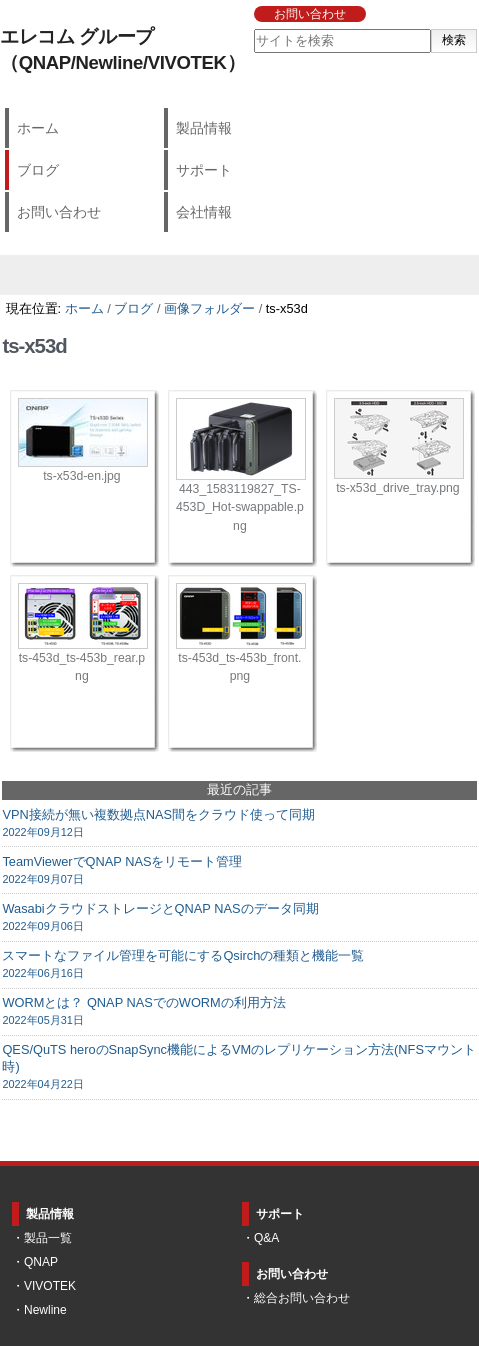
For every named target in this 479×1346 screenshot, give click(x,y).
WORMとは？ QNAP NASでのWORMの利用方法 (239, 1011)
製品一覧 (48, 1238)
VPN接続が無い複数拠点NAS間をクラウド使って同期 (239, 823)
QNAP (41, 1262)
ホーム (38, 128)
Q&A (266, 1238)
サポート (204, 170)
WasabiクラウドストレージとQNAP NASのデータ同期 (239, 917)
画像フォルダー (209, 308)
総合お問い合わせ (302, 1298)
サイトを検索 (252, 28)
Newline (45, 1310)
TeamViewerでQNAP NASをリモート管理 (239, 870)
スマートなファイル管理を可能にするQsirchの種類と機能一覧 (239, 964)
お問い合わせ (310, 14)
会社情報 (204, 212)
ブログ (38, 170)
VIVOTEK (50, 1286)
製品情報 (204, 128)
